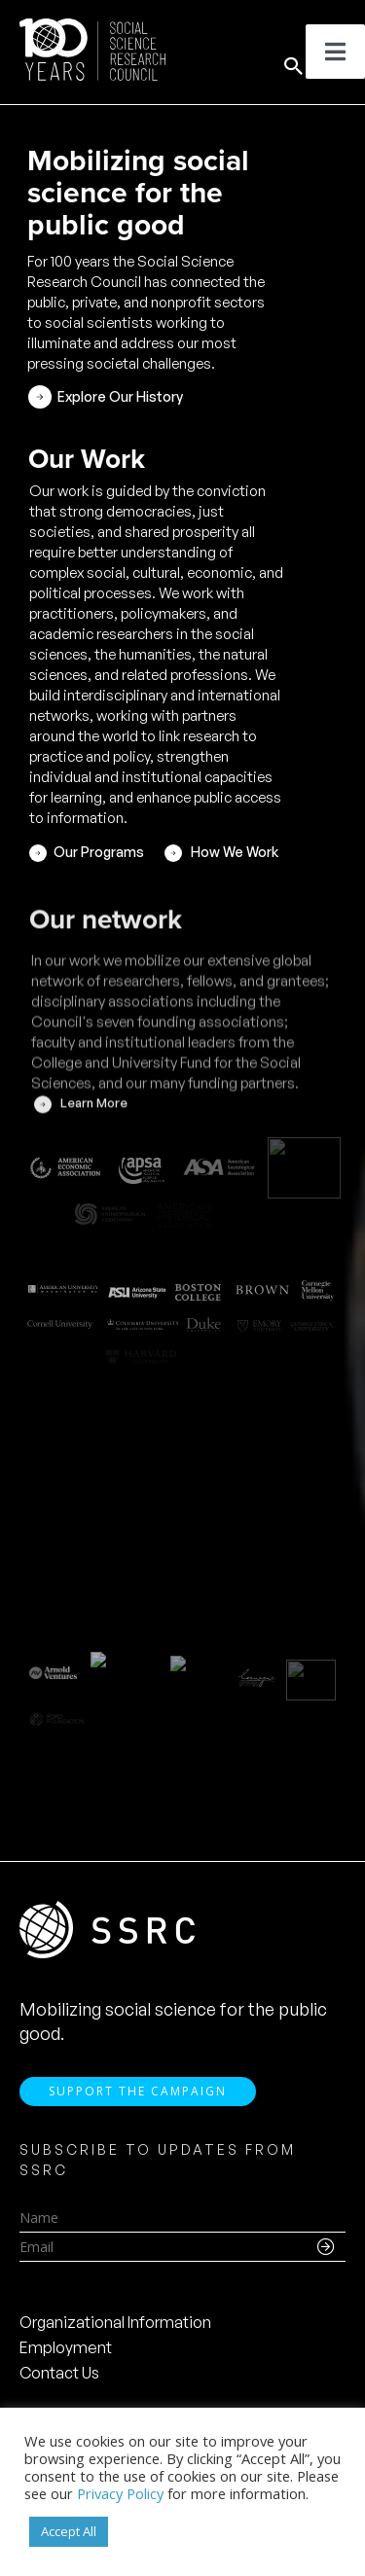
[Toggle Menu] (335, 51)
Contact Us (59, 2372)
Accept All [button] (68, 2531)
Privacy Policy (120, 2493)
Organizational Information (115, 2322)
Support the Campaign (138, 2091)
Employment (65, 2347)
